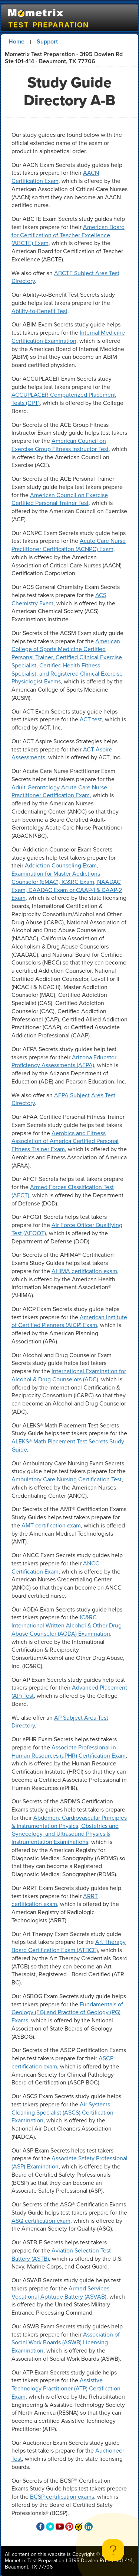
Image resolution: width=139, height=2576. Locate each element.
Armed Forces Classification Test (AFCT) (62, 1191)
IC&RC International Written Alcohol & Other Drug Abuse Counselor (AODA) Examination (66, 1625)
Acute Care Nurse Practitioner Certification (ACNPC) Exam (68, 545)
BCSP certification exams (62, 2496)
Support (47, 41)
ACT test (91, 719)
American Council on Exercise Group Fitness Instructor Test (60, 445)
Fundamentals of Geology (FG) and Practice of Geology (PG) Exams (67, 2012)
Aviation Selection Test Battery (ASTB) (61, 2254)
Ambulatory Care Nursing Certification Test (66, 1479)
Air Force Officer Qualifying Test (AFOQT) (66, 1229)
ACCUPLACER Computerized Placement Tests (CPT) (63, 398)
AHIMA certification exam (84, 1271)
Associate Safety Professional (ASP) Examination (69, 2162)
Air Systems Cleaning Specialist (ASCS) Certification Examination (62, 2112)
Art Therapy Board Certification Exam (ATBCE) (68, 1946)
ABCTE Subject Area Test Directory (65, 277)
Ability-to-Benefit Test (39, 311)
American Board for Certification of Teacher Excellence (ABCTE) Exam (68, 235)
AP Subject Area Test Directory (59, 1721)
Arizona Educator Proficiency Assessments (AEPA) (63, 1061)
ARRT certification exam (54, 1900)
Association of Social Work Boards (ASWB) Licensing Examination (65, 2342)
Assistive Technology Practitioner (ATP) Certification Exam (65, 2388)
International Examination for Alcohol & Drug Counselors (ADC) (68, 1375)
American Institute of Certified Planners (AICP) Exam (69, 1321)
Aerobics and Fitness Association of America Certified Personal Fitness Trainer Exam (65, 1141)
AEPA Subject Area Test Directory (63, 1099)
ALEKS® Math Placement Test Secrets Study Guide (67, 1445)
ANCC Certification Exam (55, 1567)
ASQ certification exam (40, 2220)
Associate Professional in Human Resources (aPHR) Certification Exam (68, 1751)
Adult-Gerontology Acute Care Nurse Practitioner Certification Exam (59, 791)
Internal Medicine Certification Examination (68, 336)
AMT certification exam (51, 1525)
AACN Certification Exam (55, 176)
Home (16, 41)
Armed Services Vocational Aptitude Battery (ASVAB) (60, 2292)
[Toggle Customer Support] (113, 2550)
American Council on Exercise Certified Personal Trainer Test (59, 499)
